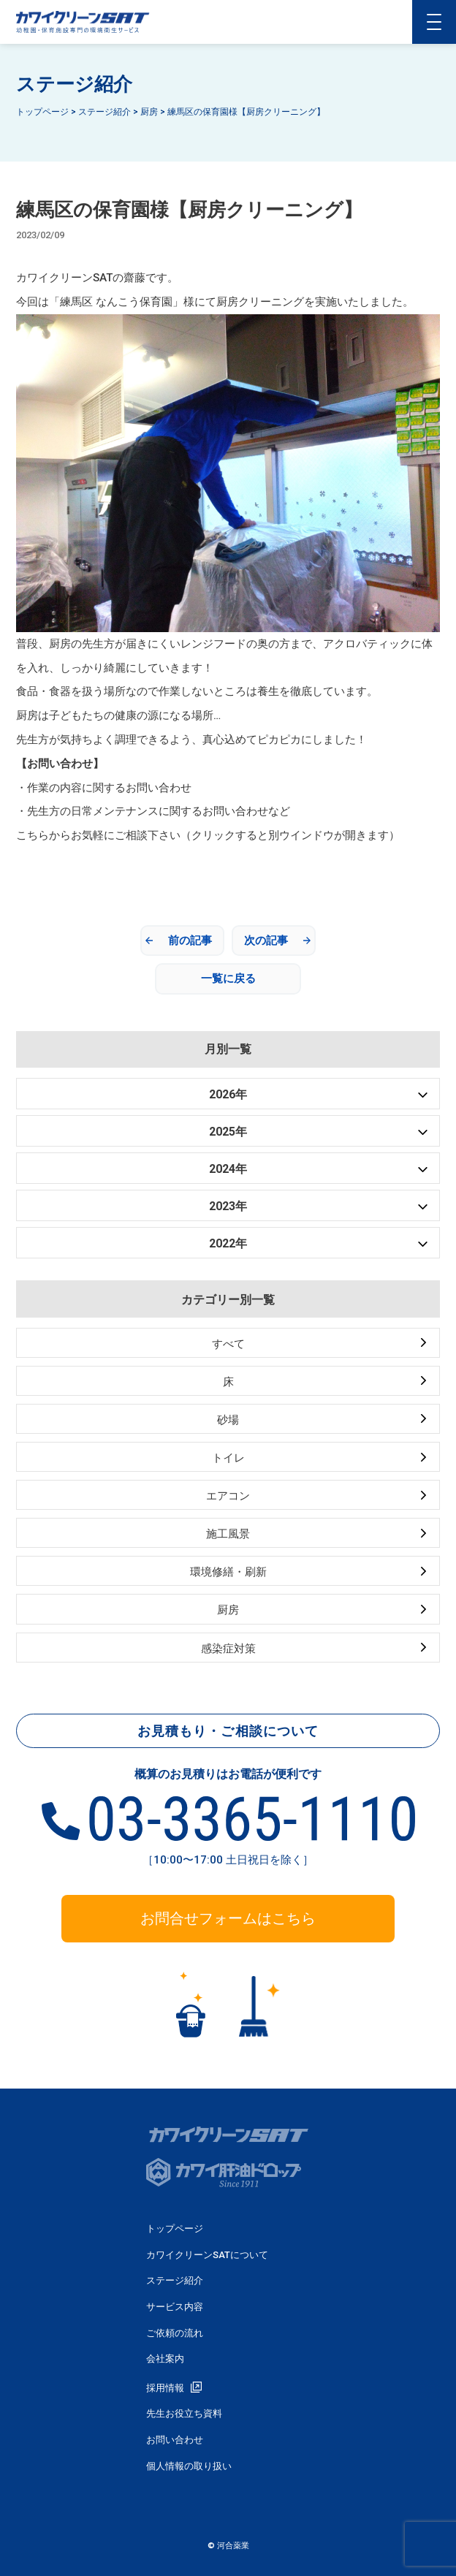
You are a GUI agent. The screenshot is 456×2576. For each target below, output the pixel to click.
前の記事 (190, 940)
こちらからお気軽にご (71, 835)
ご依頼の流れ (174, 2333)
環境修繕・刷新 (228, 1571)
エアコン (228, 1495)
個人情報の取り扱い (189, 2466)
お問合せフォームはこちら (228, 1918)
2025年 (228, 1132)
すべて (228, 1343)
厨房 (228, 1609)
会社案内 (165, 2358)
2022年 (228, 1243)
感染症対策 (228, 1648)
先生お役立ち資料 (184, 2413)
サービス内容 (174, 2306)
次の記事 (266, 940)
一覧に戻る (228, 978)
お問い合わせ (174, 2439)
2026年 (228, 1094)
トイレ (228, 1457)
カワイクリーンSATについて (207, 2254)
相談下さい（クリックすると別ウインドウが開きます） (263, 835)
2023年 (228, 1206)
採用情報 (165, 2387)
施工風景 (228, 1533)
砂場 (228, 1419)
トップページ (174, 2228)
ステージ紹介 (174, 2280)
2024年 (228, 1169)
